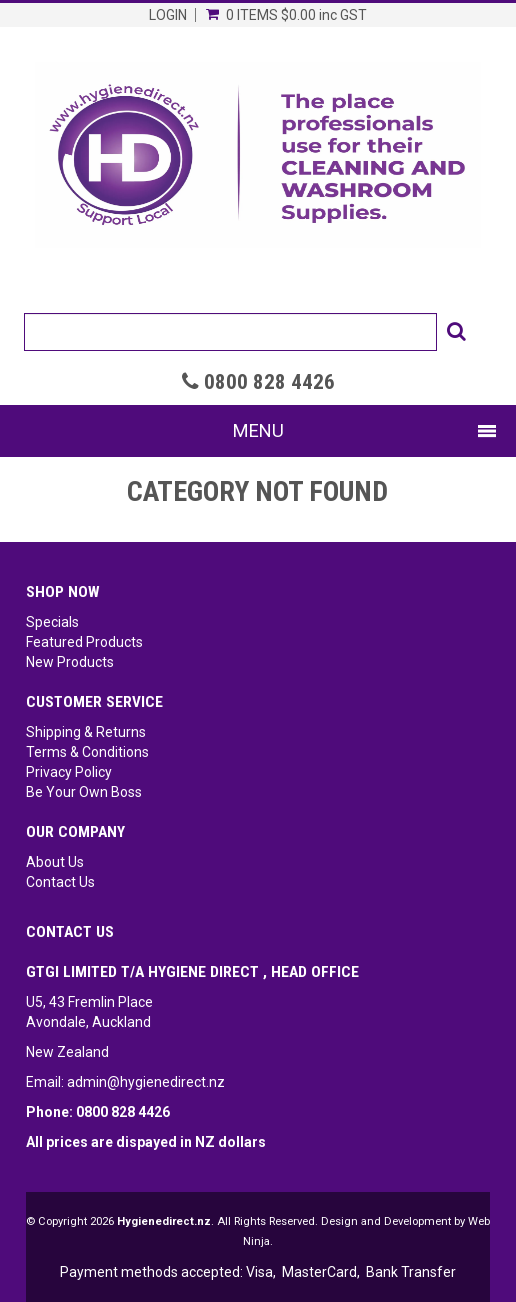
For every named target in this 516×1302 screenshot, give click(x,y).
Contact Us (60, 882)
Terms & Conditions (87, 752)
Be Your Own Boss (84, 792)
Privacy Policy (69, 772)
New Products (70, 662)
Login (168, 15)
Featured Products (84, 642)
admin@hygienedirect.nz (146, 1082)
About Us (55, 862)
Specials (52, 622)
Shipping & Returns (86, 732)
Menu (258, 430)
